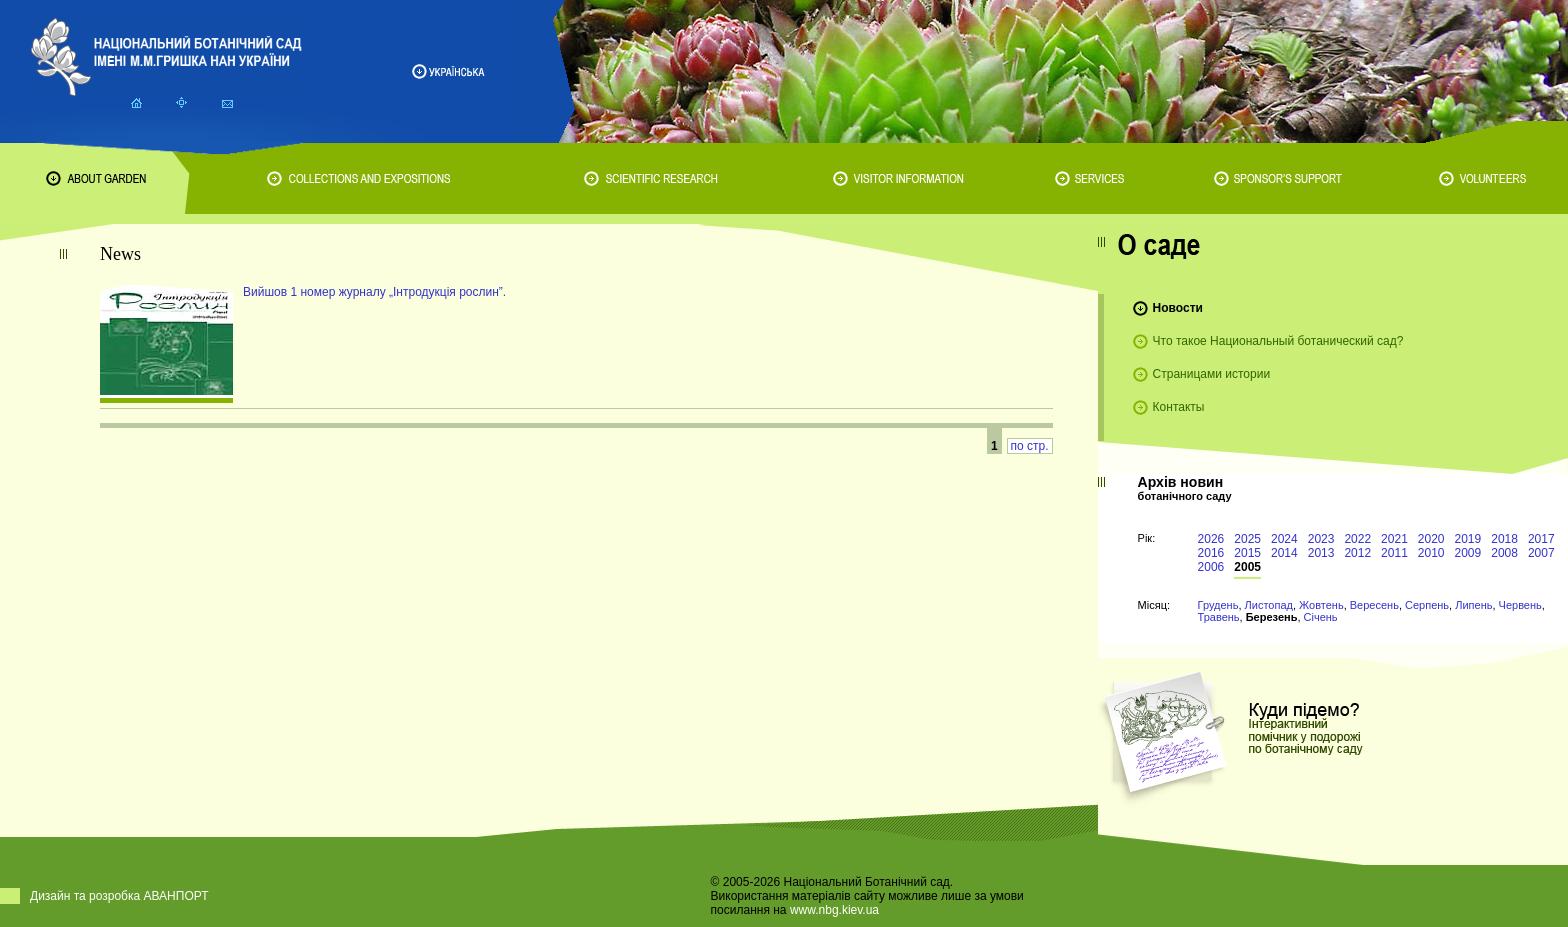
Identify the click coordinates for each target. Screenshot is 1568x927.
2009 (1468, 553)
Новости (1178, 308)
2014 (1284, 553)
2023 (1321, 539)
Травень (1219, 617)
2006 (1211, 567)
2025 (1247, 539)
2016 (1211, 553)
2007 (1541, 553)
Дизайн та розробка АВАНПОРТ (119, 896)
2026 (1211, 539)
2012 (1357, 553)
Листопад (1269, 605)
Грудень (1218, 605)
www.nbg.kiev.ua (834, 910)
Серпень (1427, 605)
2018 (1504, 539)
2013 (1321, 553)
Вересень (1374, 605)
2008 (1504, 553)
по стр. (1030, 446)
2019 (1468, 539)
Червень (1520, 605)
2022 (1357, 539)
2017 (1541, 539)
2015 (1247, 553)
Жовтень (1321, 605)
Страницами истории (1212, 374)
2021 (1394, 539)
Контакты (1179, 407)
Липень (1473, 605)
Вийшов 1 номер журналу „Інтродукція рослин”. (374, 292)
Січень (1321, 617)
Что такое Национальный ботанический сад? (1278, 341)
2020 (1431, 539)
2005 (1247, 567)
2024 (1284, 539)
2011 (1394, 553)
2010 (1431, 553)
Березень (1272, 617)
